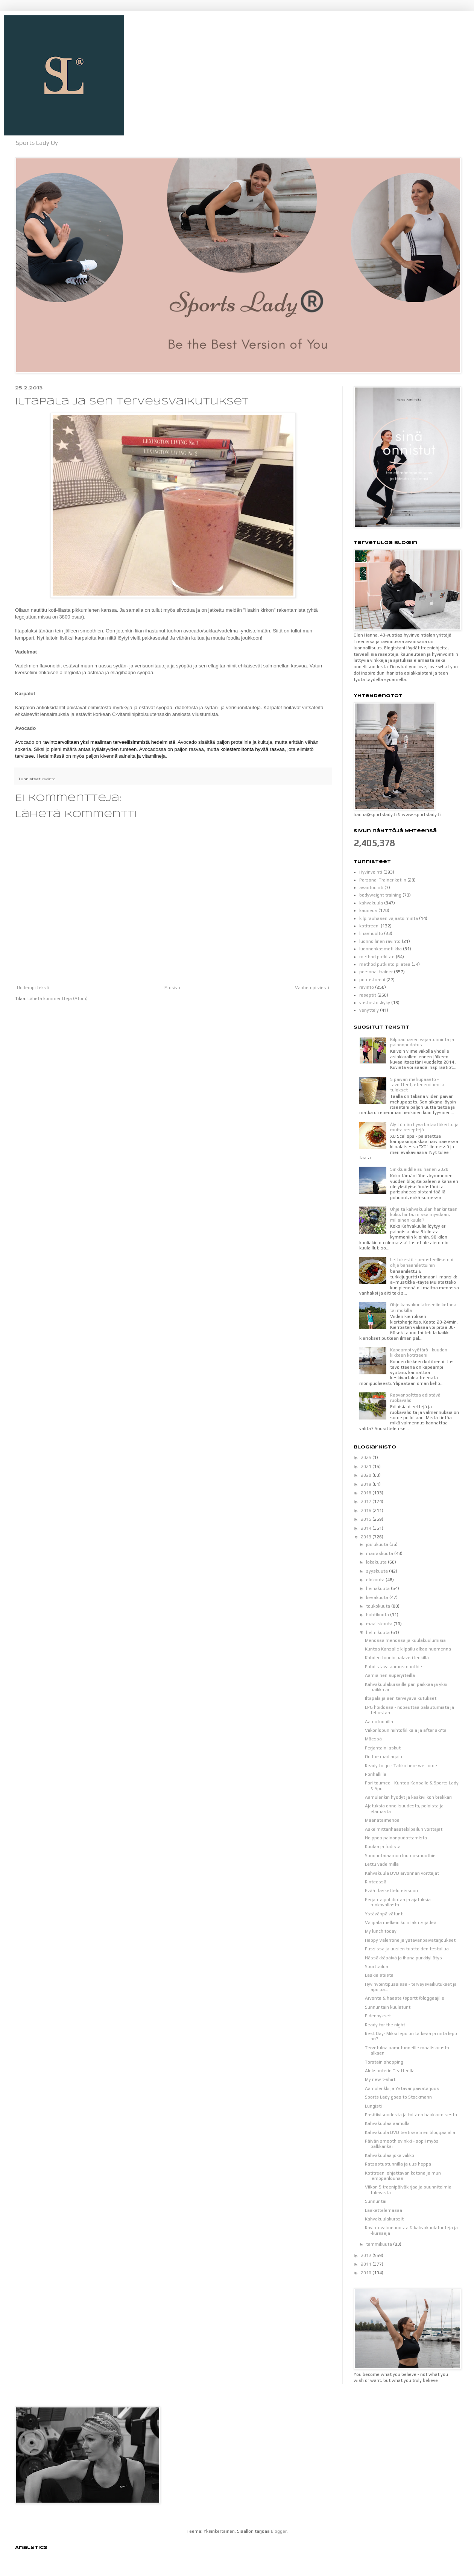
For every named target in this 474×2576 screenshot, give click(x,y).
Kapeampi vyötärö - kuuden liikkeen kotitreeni (418, 1352)
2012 (366, 2255)
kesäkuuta (377, 1597)
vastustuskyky (374, 1002)
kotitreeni (369, 926)
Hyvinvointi (370, 872)
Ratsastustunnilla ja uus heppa (398, 2164)
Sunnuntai (375, 2201)
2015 (366, 1519)
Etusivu (172, 987)
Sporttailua (376, 1966)
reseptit (367, 995)
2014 (366, 1528)
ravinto (49, 779)
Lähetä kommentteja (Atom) (57, 998)
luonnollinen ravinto (380, 941)
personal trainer (376, 971)
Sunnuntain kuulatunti (388, 2007)
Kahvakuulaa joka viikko (389, 2155)
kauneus (368, 910)
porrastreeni (372, 979)
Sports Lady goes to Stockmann (398, 2097)
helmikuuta (378, 1632)
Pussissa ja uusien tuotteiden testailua (407, 1948)
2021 (366, 1466)
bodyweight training (380, 895)
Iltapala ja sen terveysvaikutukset (400, 1698)
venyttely (369, 1010)
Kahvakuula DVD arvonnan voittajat (402, 1873)
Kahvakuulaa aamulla (387, 2123)
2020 (366, 1475)
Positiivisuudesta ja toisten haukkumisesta (411, 2114)
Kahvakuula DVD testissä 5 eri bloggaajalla (410, 2132)
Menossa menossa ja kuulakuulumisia (405, 1640)
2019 (366, 1484)
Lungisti (373, 2106)
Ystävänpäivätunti (384, 1913)
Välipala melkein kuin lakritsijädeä (400, 1922)
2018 (366, 1492)
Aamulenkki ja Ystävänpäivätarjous (402, 2088)
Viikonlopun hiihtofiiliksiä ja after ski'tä (406, 1730)
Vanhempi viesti (312, 987)
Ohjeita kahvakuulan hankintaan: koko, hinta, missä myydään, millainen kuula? (424, 1215)
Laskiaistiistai (380, 1975)
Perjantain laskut (383, 1748)
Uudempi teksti (33, 987)
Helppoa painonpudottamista (396, 1837)
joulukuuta (377, 1544)
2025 (366, 1457)
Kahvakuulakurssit (384, 2219)
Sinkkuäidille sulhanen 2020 (419, 1169)
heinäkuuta (378, 1588)
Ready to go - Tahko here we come (401, 1765)
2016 (366, 1510)
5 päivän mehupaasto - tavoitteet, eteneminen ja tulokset (417, 1085)
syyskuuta (377, 1571)
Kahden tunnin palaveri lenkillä (397, 1657)
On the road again (383, 1756)
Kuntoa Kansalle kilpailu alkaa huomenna (408, 1649)
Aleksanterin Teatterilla (390, 2070)
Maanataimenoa (382, 1820)
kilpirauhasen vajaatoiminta (388, 918)
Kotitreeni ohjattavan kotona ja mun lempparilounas (403, 2175)
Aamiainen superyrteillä (390, 1675)
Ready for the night (385, 2024)
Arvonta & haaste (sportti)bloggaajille (404, 1998)
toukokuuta (378, 1606)
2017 (366, 1501)
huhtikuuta (378, 1614)
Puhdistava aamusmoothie (393, 1666)
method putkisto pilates (384, 964)
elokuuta (376, 1579)
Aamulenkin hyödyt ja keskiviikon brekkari (408, 1797)
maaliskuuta (379, 1623)
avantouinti (371, 887)
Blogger (279, 2531)
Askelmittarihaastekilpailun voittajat (403, 1829)
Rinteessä (375, 1882)
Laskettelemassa (383, 2210)
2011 (366, 2264)
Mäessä (373, 1739)
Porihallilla (375, 1774)
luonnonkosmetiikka (380, 948)
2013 (366, 1537)
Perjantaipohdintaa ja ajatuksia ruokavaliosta (398, 1902)
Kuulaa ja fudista (383, 1846)
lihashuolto (371, 933)
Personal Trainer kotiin (382, 880)
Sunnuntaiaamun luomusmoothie (400, 1855)
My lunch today (381, 1931)
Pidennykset (378, 2015)
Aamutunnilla (379, 1721)
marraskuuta (380, 1553)
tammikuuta (379, 2244)
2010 (366, 2272)
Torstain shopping (384, 2062)
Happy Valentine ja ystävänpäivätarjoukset (410, 1940)
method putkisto (377, 956)
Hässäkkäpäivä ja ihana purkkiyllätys (403, 1957)
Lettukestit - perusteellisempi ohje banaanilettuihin (421, 1262)
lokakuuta (377, 1562)
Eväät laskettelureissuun (391, 1890)
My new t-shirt (380, 2079)
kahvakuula (371, 903)
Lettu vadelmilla (382, 1864)
